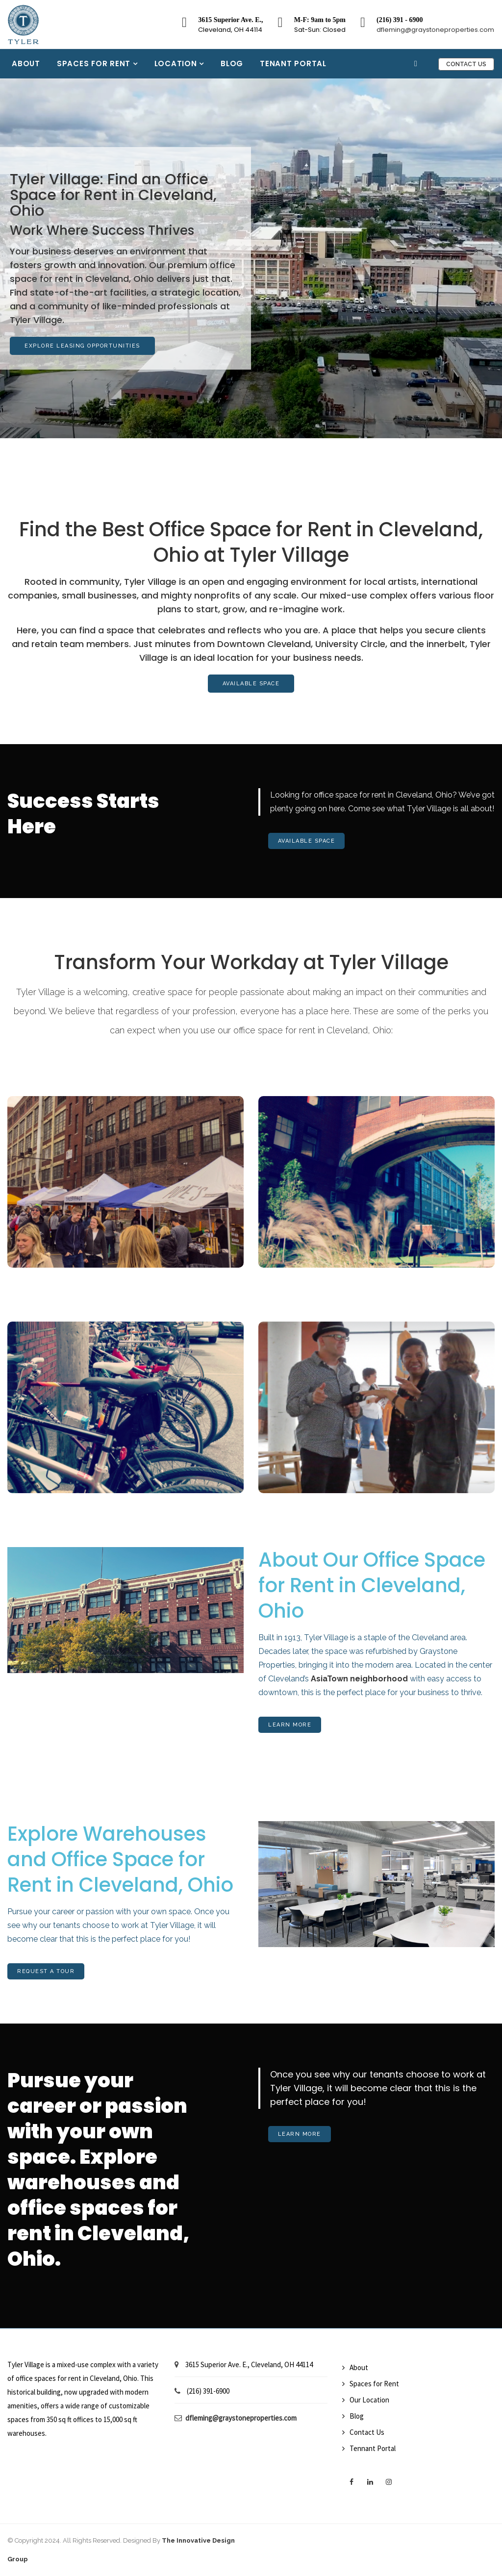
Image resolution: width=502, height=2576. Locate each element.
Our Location (369, 2399)
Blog (232, 63)
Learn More (289, 1725)
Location (177, 63)
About (26, 63)
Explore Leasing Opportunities (82, 346)
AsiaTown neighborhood (359, 1678)
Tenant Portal (293, 63)
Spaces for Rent (95, 63)
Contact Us (466, 64)
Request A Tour (46, 1971)
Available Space (251, 683)
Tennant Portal (373, 2448)
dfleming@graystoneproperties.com (435, 29)
